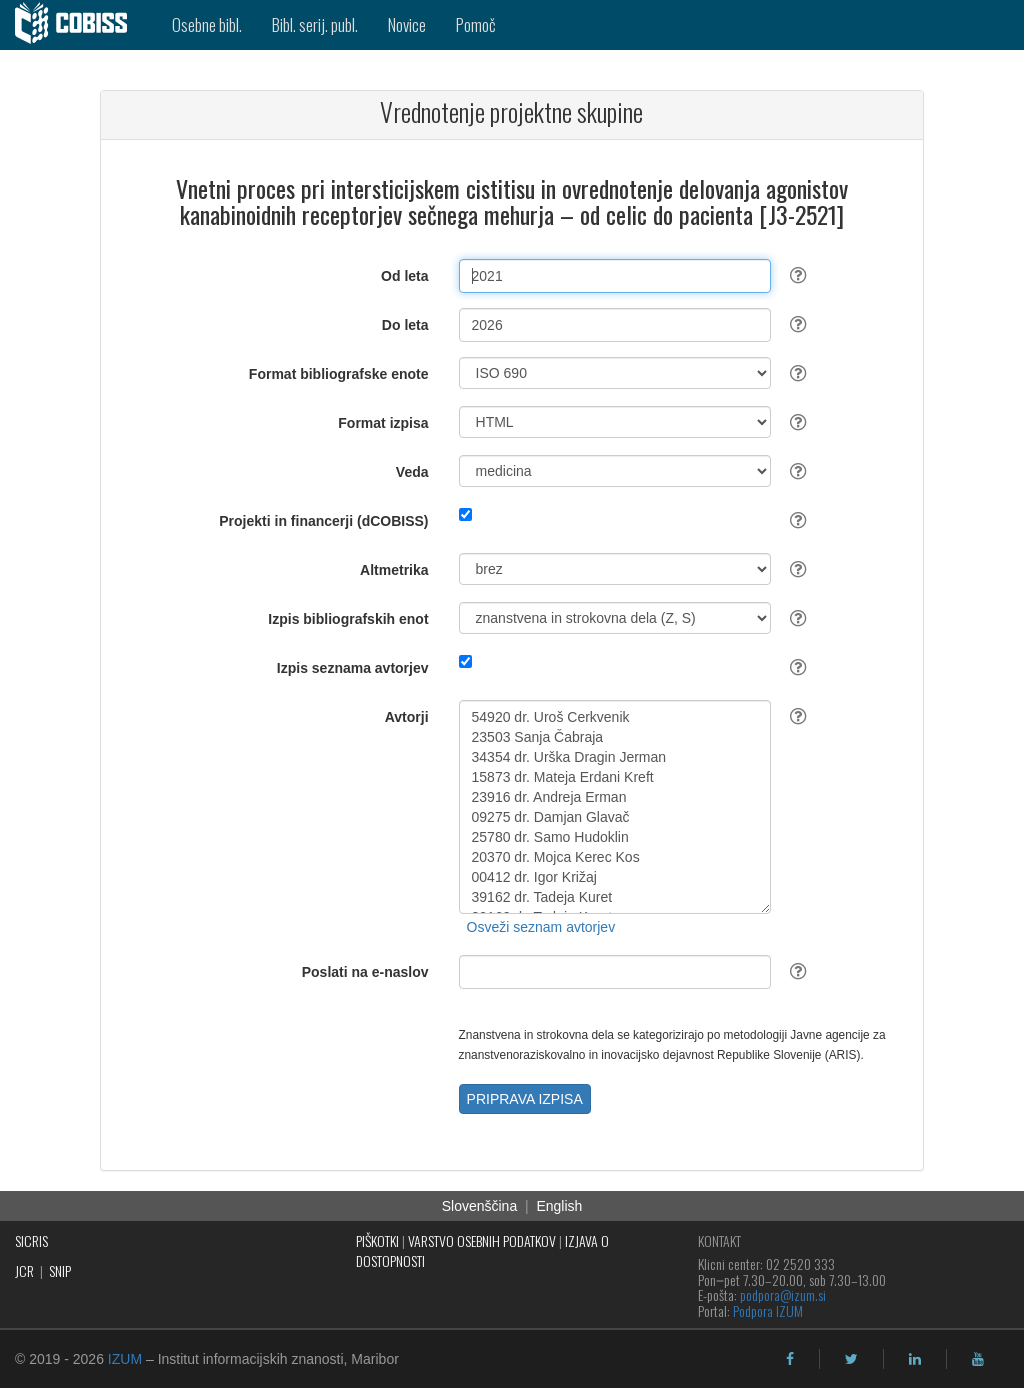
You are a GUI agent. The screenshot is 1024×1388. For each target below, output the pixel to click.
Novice (407, 24)
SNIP (60, 1270)
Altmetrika (394, 570)
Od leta (404, 276)
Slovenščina (480, 1206)
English (559, 1206)
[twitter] (851, 1359)
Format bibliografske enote (339, 374)
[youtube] (978, 1359)
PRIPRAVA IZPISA (525, 1099)
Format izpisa (383, 423)
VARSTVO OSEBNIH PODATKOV (482, 1240)
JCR (24, 1270)
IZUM (125, 1359)
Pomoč (476, 24)
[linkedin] (915, 1359)
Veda (412, 472)
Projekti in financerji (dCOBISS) (323, 521)
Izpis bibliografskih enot (348, 619)
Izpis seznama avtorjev (353, 668)
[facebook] (790, 1359)
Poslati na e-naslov (365, 972)
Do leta (405, 325)
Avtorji (407, 717)
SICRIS (31, 1240)
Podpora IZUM (768, 1310)
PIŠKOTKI (377, 1240)
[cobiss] (78, 25)
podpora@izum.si (783, 1294)
